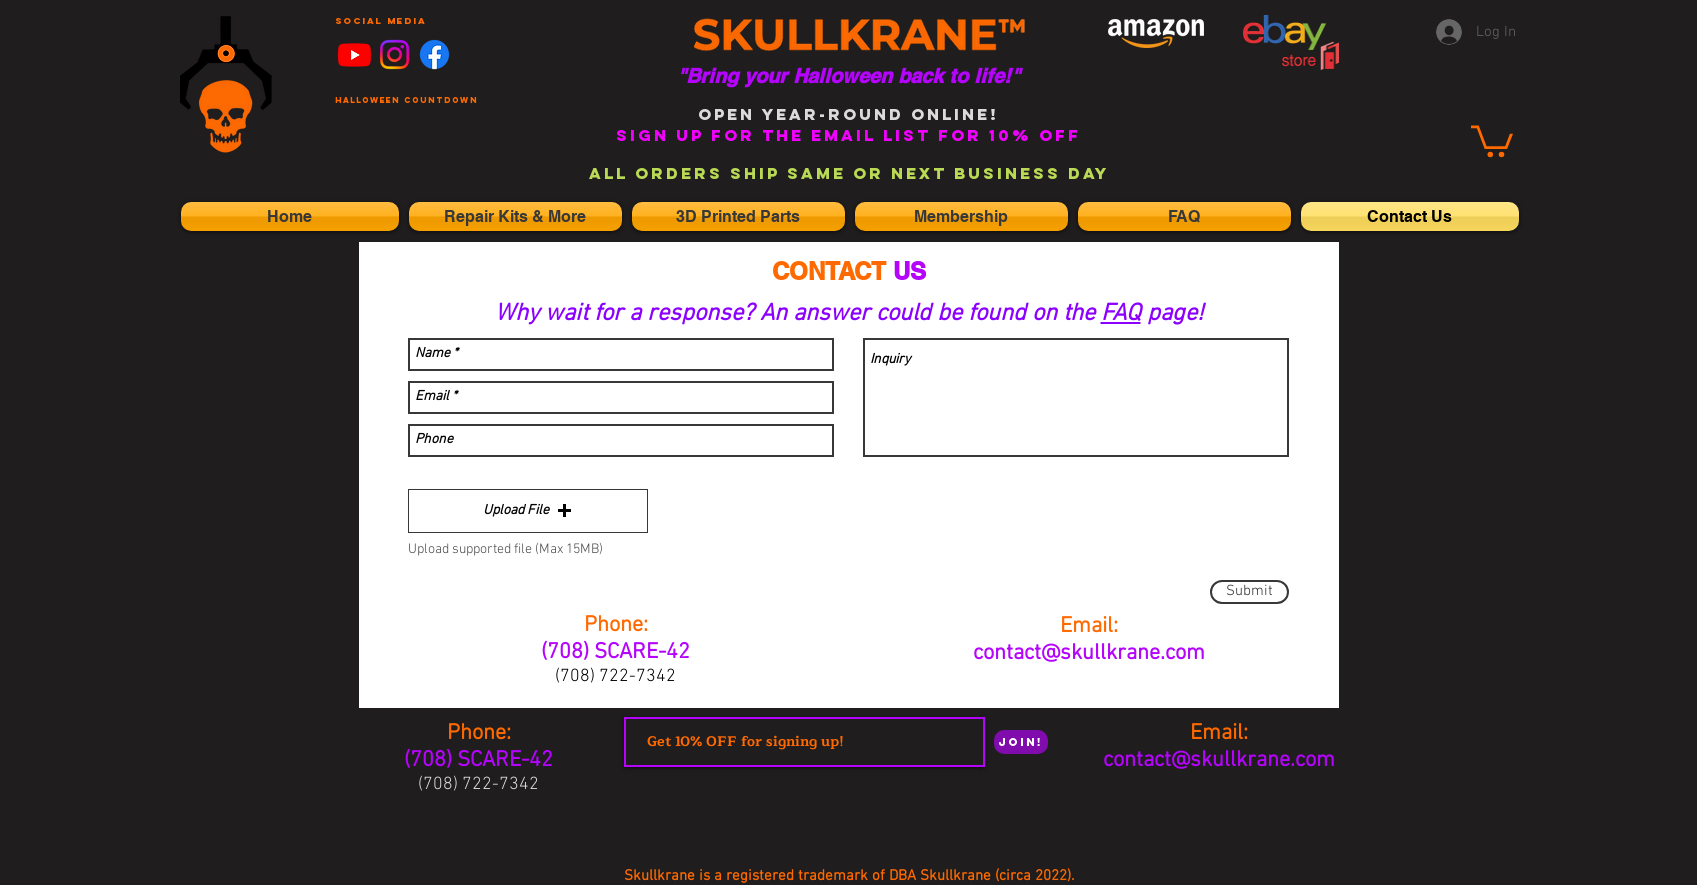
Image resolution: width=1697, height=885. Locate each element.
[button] (528, 511)
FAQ (1121, 314)
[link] (1492, 139)
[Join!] (1021, 742)
